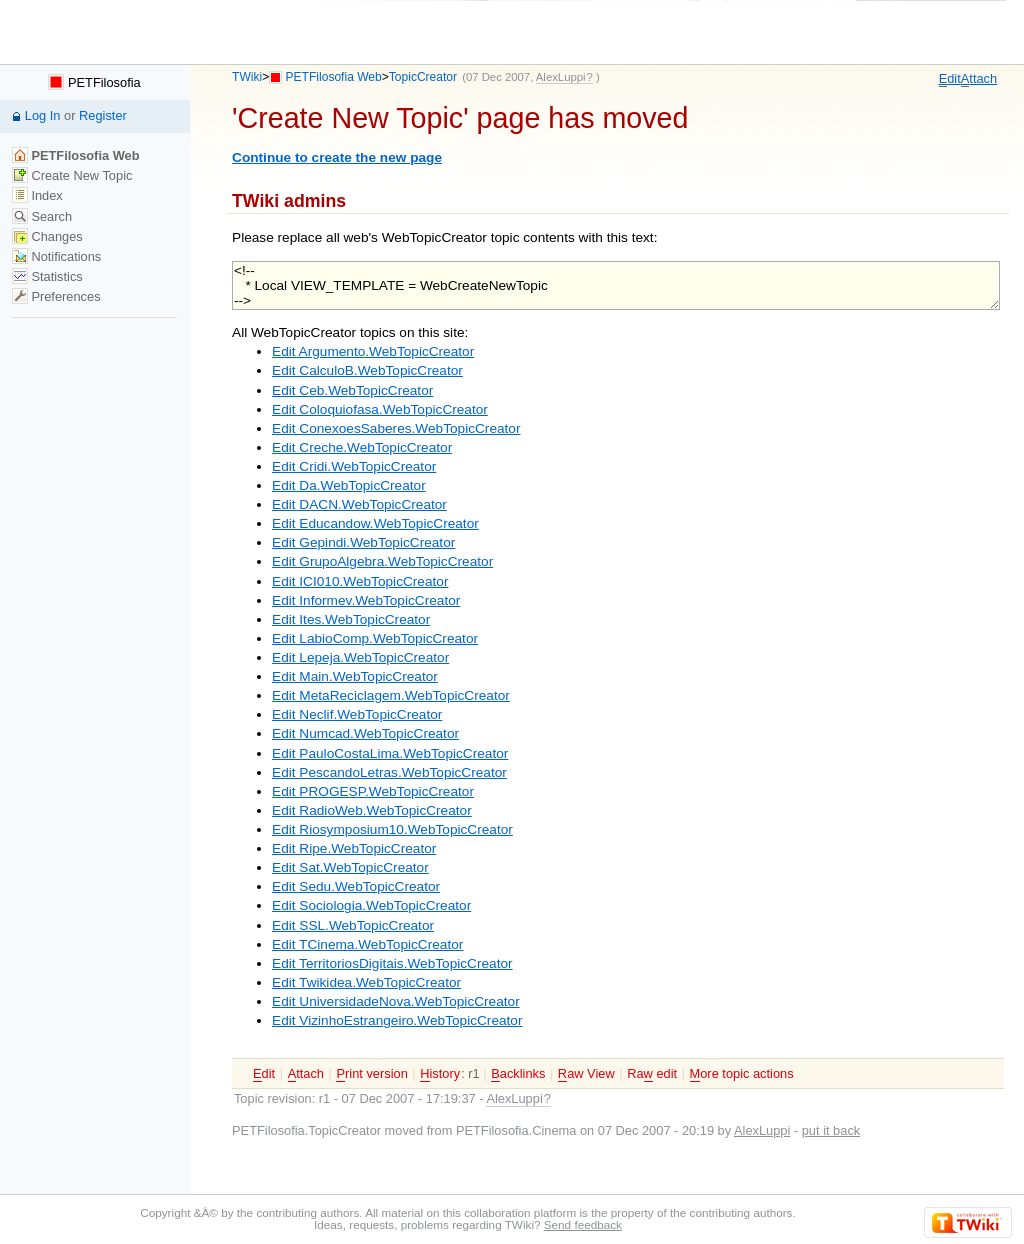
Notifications (56, 256)
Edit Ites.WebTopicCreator (351, 619)
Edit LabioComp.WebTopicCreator (375, 638)
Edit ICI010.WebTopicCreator (360, 581)
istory (440, 1074)
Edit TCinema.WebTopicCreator (367, 944)
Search (42, 216)
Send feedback (583, 1224)
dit (950, 79)
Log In (43, 115)
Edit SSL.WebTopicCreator (353, 925)
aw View (586, 1074)
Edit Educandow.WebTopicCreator (375, 523)
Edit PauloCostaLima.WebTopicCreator (390, 753)
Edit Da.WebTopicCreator (349, 485)
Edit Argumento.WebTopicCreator (373, 351)
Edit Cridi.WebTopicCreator (354, 466)
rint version (371, 1074)
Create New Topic (72, 175)
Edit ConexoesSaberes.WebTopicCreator (396, 428)
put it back (831, 1130)
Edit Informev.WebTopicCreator (366, 600)
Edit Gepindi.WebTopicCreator (363, 542)
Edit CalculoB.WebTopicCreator (367, 370)
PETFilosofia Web (334, 77)
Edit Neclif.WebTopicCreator (357, 714)
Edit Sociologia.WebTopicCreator (371, 905)
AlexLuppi (762, 1130)
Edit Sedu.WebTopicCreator (356, 886)
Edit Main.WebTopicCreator (355, 676)
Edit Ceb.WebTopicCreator (352, 390)
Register (103, 115)
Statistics (47, 276)
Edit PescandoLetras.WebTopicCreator (389, 772)
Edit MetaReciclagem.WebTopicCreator (391, 695)
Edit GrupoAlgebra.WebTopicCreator (382, 561)
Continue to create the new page (337, 157)
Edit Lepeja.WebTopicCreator (360, 657)
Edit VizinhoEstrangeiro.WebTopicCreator (397, 1020)
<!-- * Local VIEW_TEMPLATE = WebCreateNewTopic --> (616, 285)
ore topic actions (742, 1074)
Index (37, 195)
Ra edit (652, 1074)
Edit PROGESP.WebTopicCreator (373, 791)
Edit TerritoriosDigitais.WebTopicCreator (392, 963)
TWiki (247, 77)
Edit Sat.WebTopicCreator (350, 867)
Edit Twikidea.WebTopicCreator (366, 982)
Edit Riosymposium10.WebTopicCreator (392, 829)
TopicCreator (423, 77)
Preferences (56, 296)
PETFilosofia (94, 82)
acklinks (518, 1074)
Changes (47, 236)
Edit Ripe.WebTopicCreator (354, 848)
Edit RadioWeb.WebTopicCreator (372, 810)
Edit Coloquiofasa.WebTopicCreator (380, 409)
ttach (979, 79)
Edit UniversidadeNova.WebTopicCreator (396, 1001)
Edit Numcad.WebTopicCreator (365, 733)
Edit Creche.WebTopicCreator (362, 447)
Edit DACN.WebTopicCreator (359, 504)
